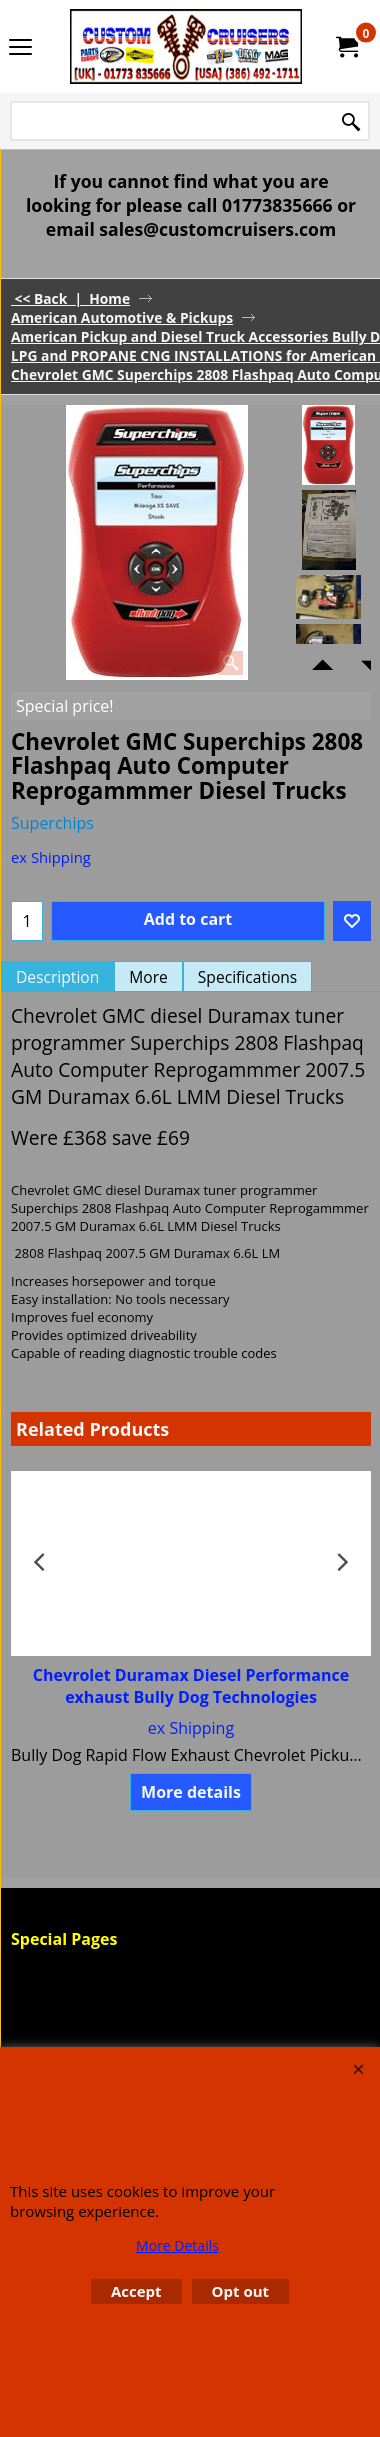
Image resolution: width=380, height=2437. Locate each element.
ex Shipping (51, 857)
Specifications (247, 977)
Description (57, 977)
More (148, 977)
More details (191, 1792)
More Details (177, 2245)
